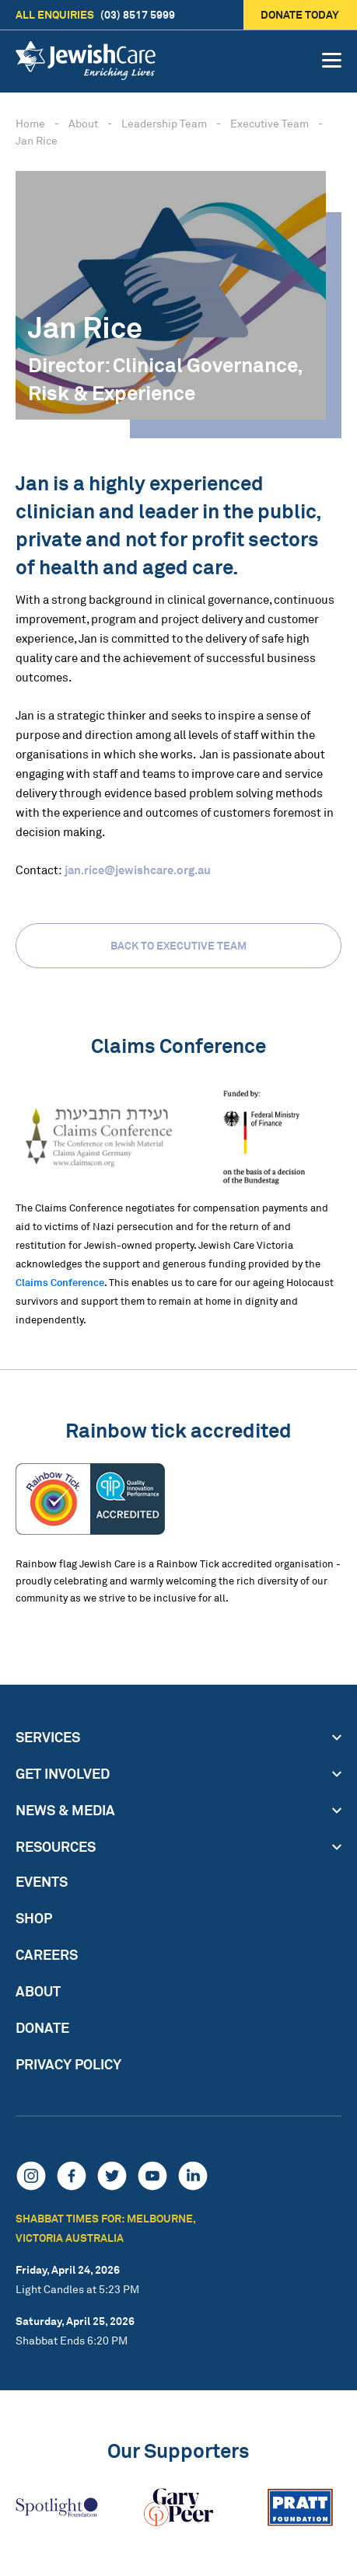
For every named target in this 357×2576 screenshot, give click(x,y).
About (83, 123)
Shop (34, 1917)
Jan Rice (37, 140)
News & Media (65, 1809)
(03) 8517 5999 (95, 15)
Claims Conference (60, 1282)
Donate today (300, 14)
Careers (47, 1954)
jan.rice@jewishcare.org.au (138, 870)
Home (30, 123)
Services (48, 1736)
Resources (56, 1846)
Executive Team (269, 123)
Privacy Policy (68, 2063)
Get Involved (63, 1773)
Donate (42, 2027)
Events (42, 1881)
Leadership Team (164, 123)
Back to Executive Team (178, 945)
